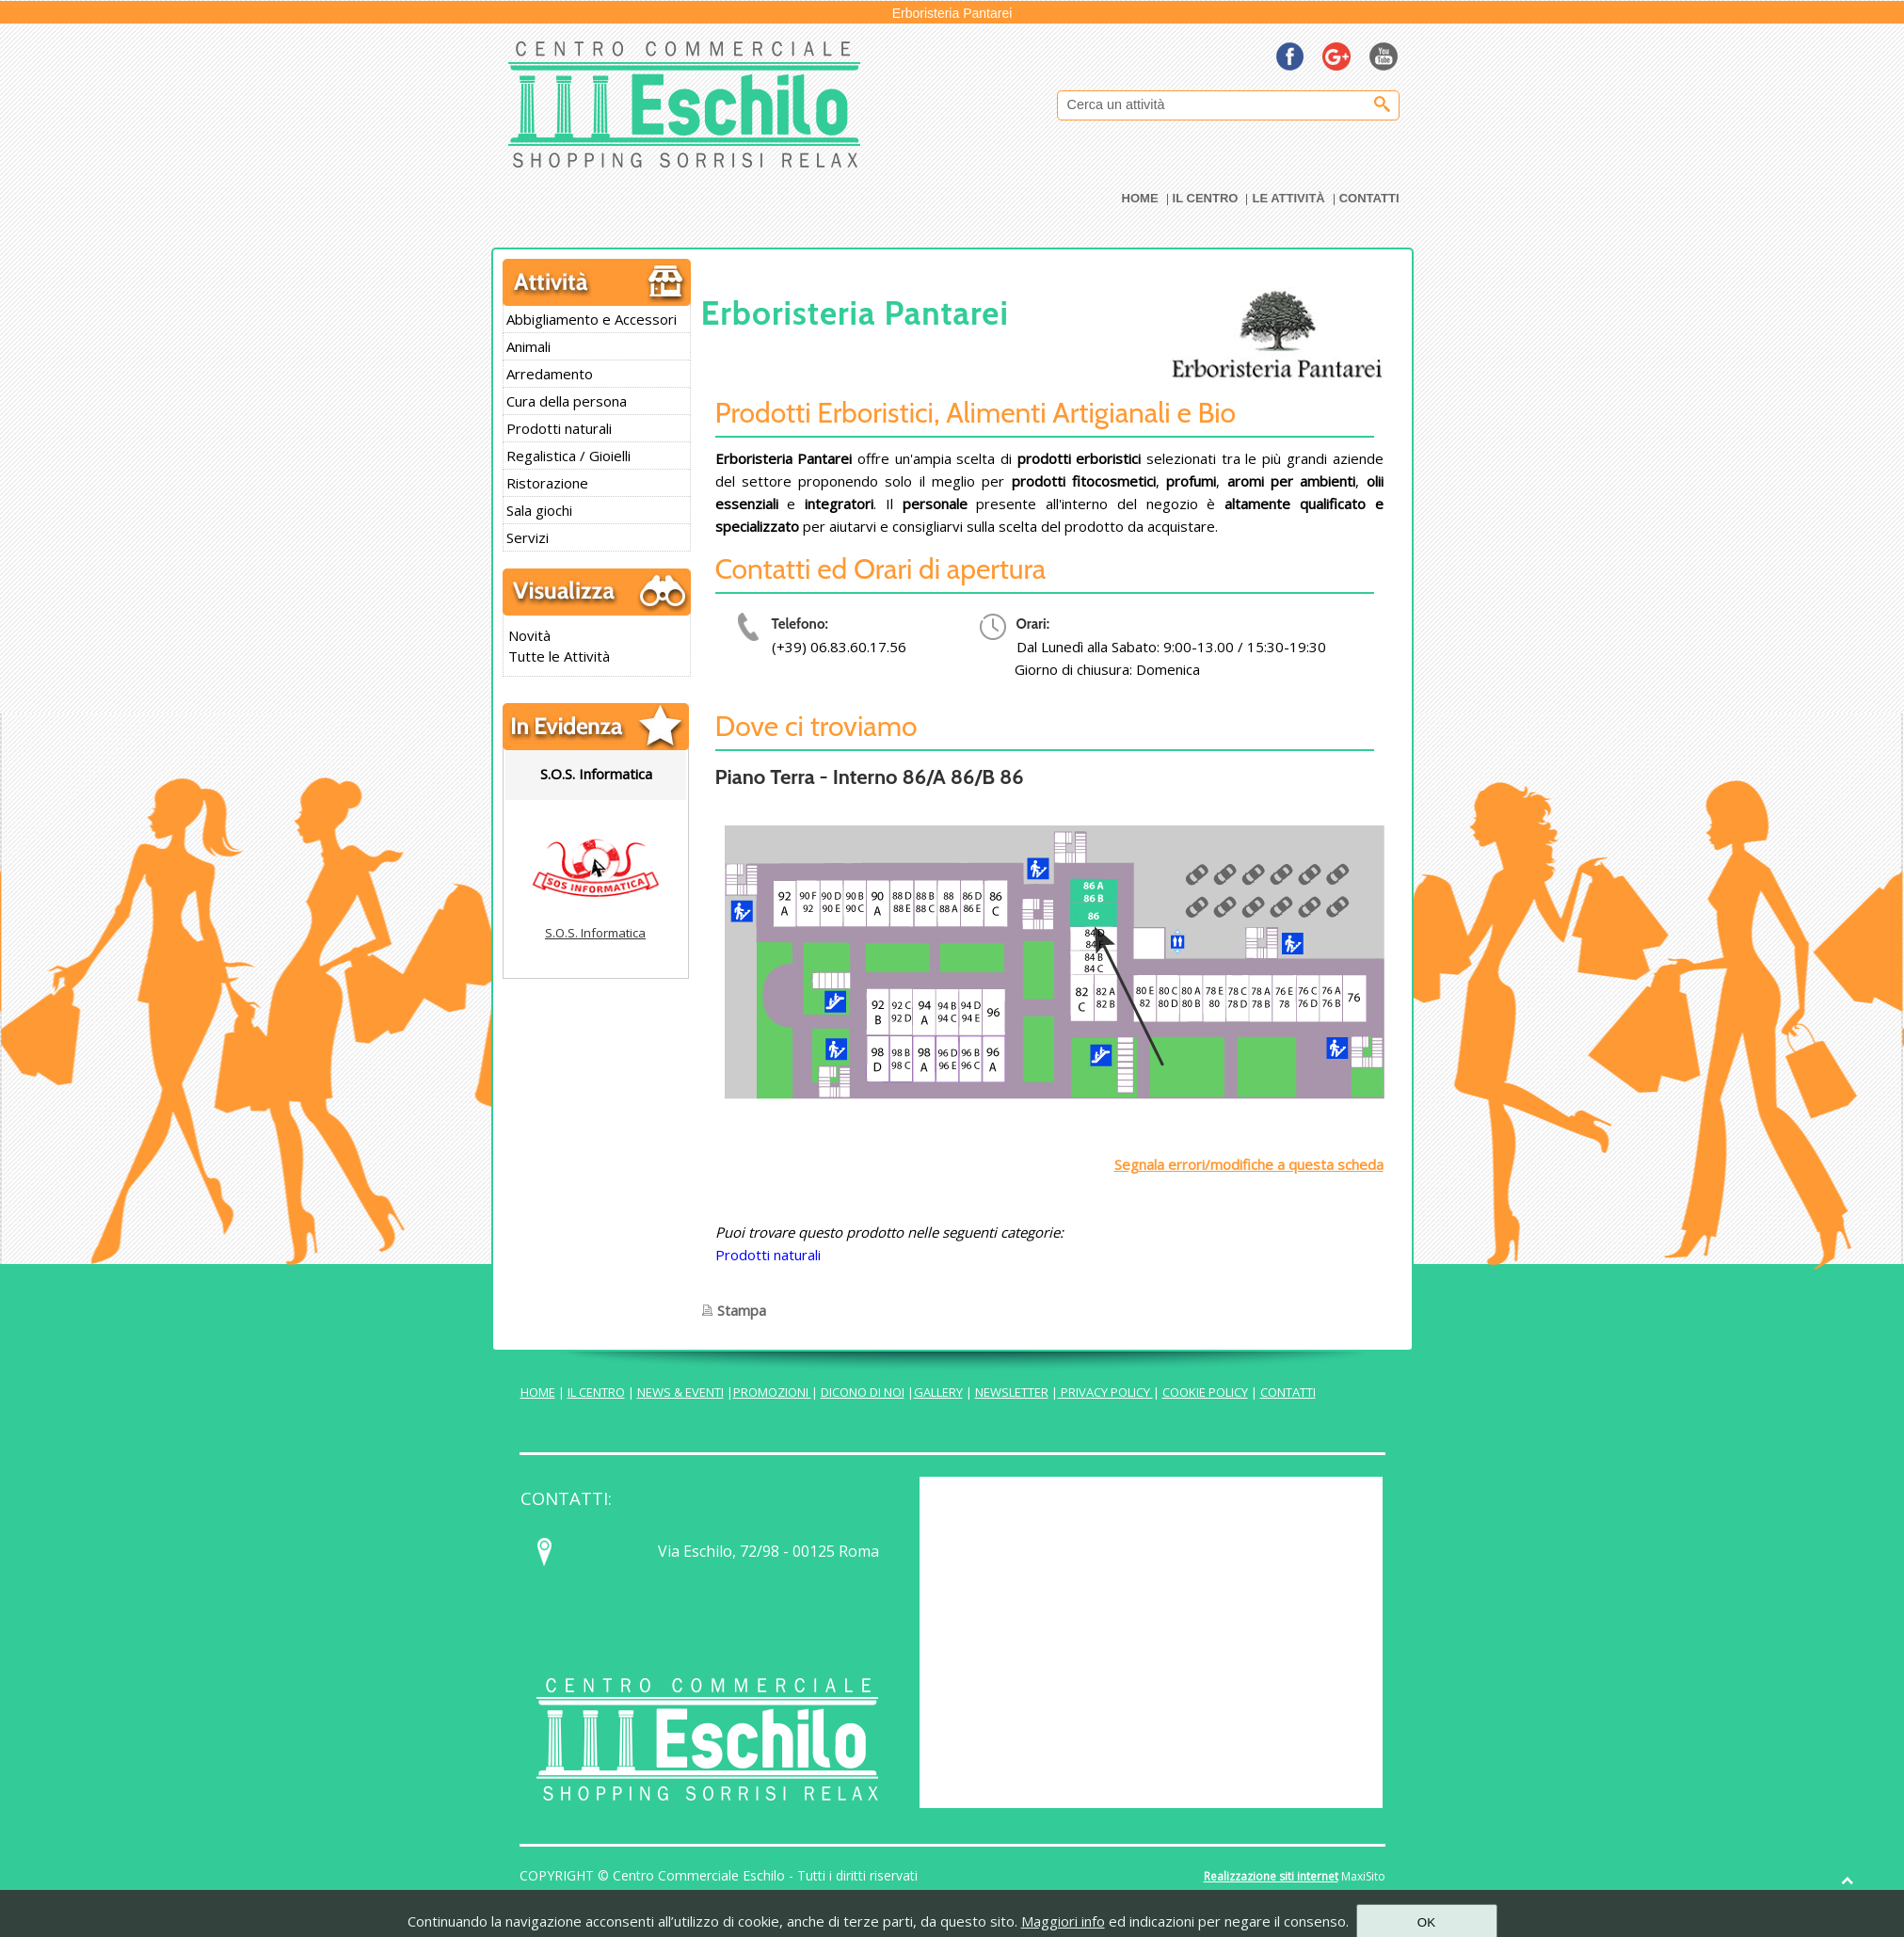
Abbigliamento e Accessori (591, 319)
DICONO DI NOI (862, 1392)
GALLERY (938, 1392)
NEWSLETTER (1011, 1392)
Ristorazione (547, 482)
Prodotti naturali (559, 428)
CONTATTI (1288, 1392)
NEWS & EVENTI (680, 1392)
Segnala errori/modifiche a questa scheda (1249, 1164)
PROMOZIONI (772, 1392)
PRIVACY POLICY (1105, 1392)
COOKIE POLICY (1205, 1392)
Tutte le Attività (559, 656)
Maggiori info (1063, 1921)
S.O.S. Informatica (595, 932)
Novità (529, 635)
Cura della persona (566, 401)
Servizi (527, 537)
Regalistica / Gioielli (568, 455)
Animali (528, 346)
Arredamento (549, 373)
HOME (537, 1392)
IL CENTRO (596, 1392)
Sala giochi (539, 510)
